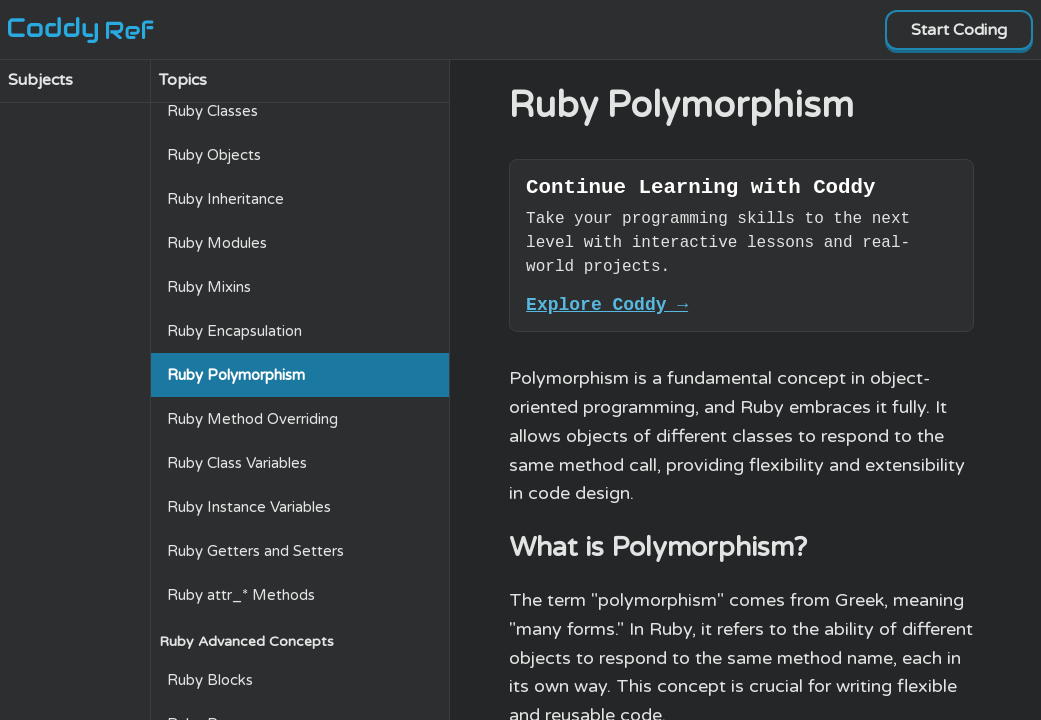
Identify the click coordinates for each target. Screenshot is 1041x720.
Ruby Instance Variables (249, 507)
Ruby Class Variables (237, 463)
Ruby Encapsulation (234, 331)
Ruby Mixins (209, 287)
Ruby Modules (217, 243)
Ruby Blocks (210, 680)
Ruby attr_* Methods (241, 595)
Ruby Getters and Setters (255, 551)
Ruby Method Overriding (252, 419)
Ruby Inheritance (225, 199)
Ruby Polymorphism (236, 375)
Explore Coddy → (607, 312)
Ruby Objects (214, 155)
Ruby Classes (212, 111)
